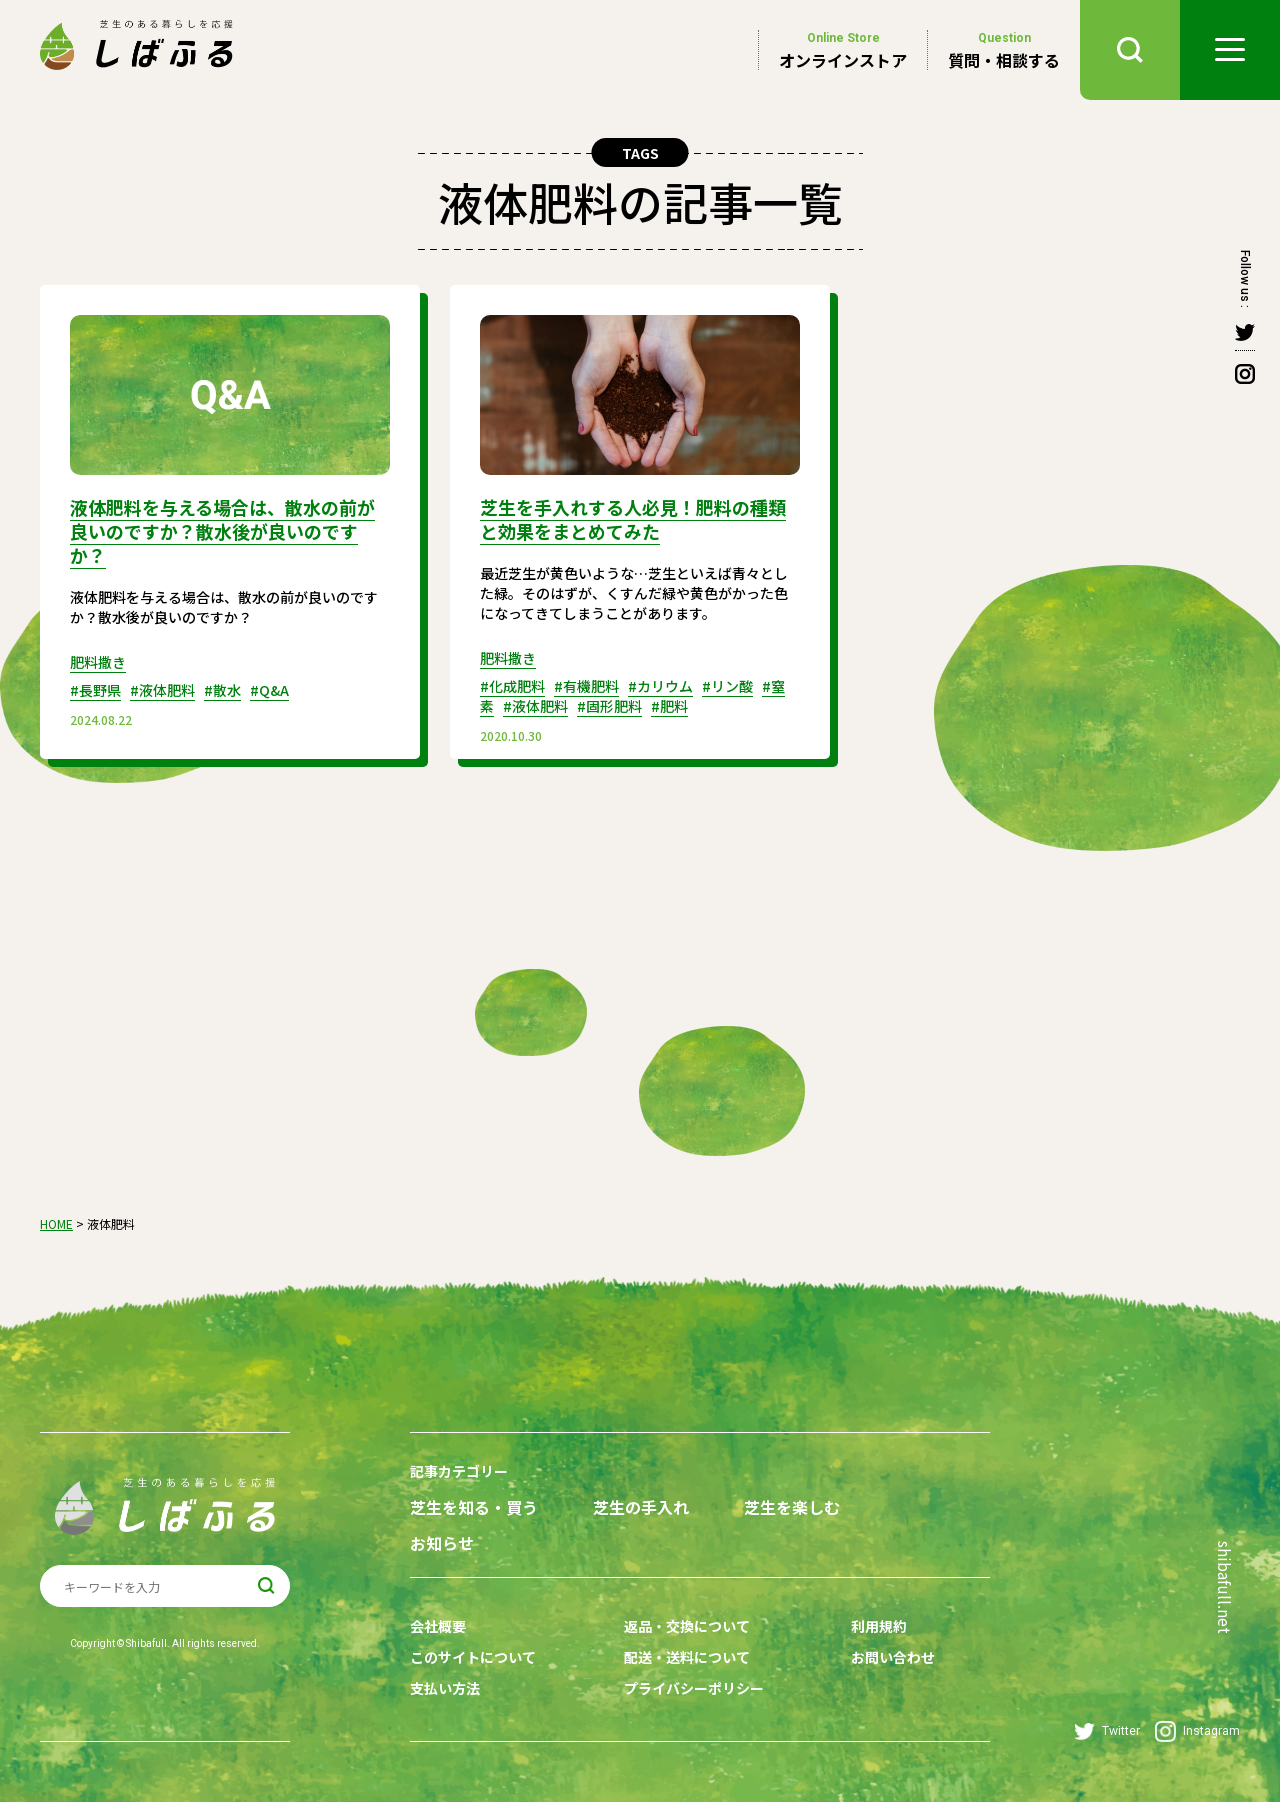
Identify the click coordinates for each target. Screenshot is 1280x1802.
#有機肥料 (586, 686)
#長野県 (95, 690)
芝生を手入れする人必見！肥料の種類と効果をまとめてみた (633, 519)
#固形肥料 (609, 706)
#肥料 (669, 706)
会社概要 (438, 1626)
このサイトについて (473, 1657)
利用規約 (879, 1626)
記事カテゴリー (459, 1471)
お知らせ (442, 1543)
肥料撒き (98, 662)
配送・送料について (687, 1657)
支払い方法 (445, 1688)
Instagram (1197, 1731)
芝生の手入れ (641, 1507)
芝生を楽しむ (792, 1507)
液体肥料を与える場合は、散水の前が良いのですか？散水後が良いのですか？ (222, 531)
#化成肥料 (512, 686)
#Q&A (269, 690)
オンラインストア (843, 50)
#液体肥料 (162, 690)
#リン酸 (727, 686)
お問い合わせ (893, 1657)
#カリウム (660, 686)
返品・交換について (687, 1626)
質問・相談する (1004, 50)
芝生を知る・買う (474, 1507)
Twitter (1107, 1731)
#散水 (222, 690)
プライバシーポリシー (694, 1688)
